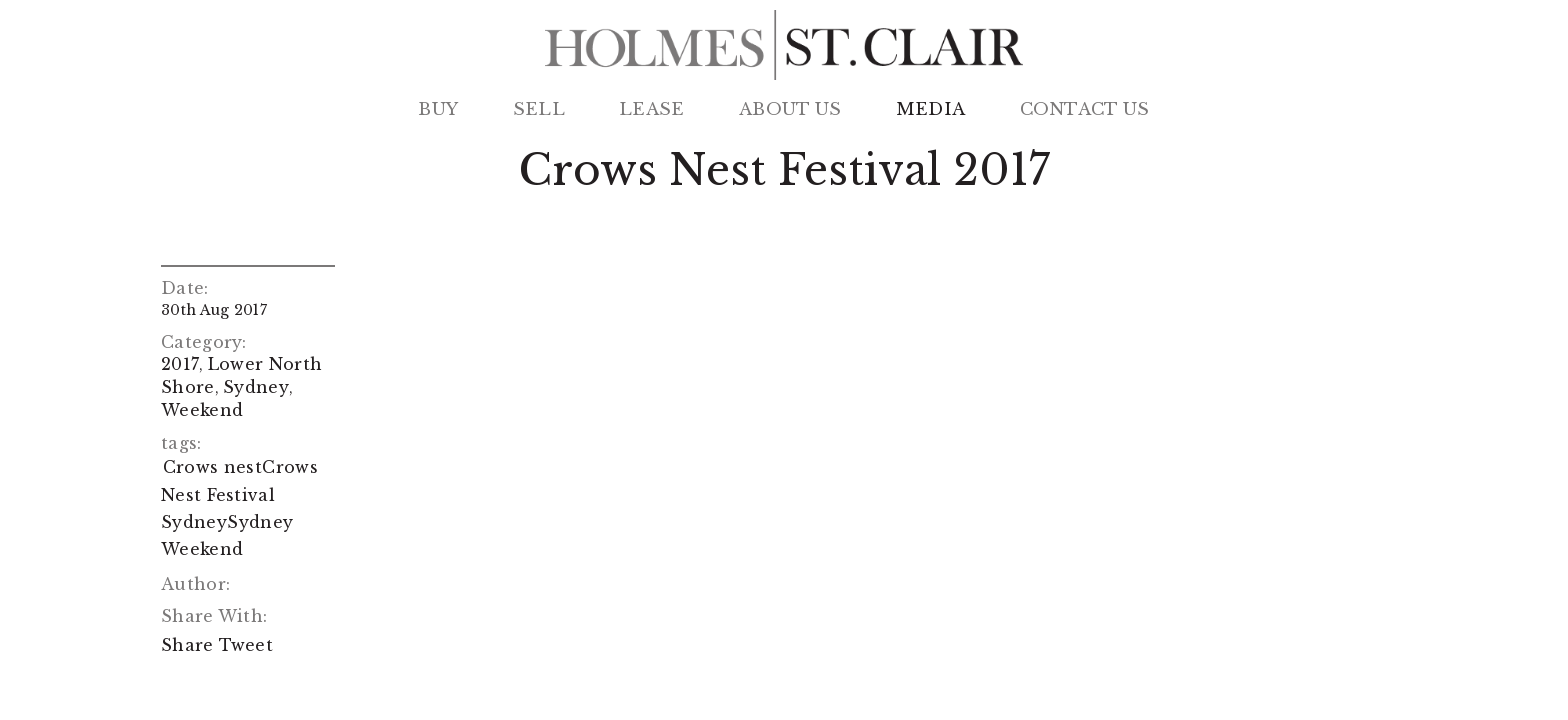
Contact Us (1085, 109)
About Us (790, 109)
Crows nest (212, 467)
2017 (180, 364)
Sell (539, 109)
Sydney (256, 387)
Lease (652, 109)
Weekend (202, 410)
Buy (438, 109)
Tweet (246, 645)
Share (187, 645)
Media (931, 109)
